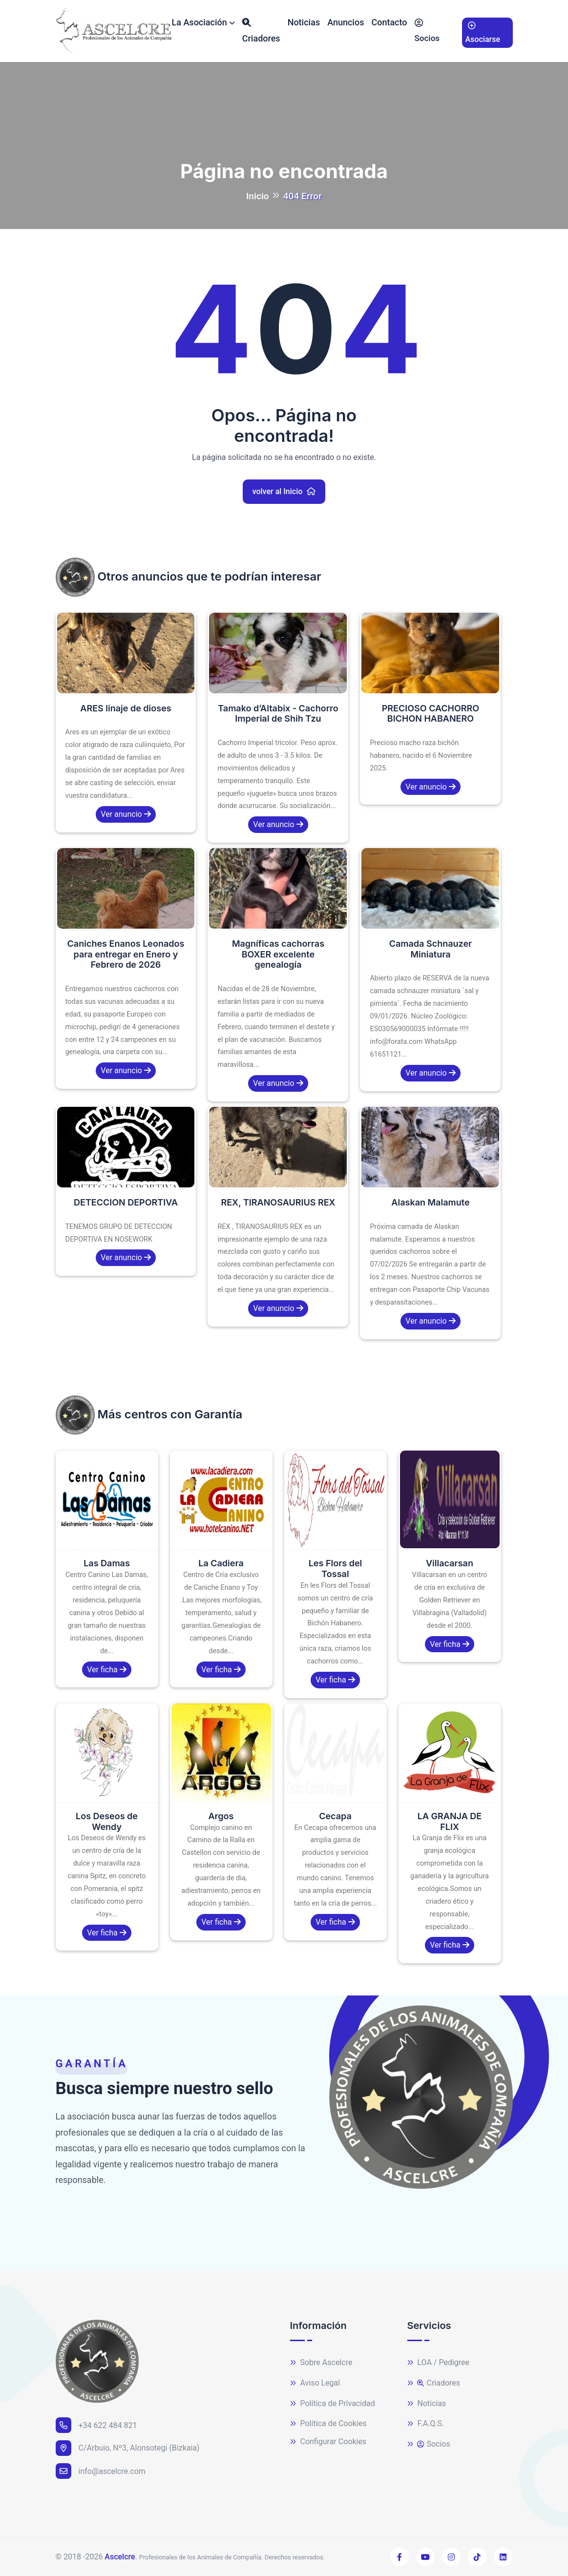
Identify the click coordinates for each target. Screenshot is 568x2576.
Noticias (304, 22)
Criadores (261, 29)
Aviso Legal (315, 2383)
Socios (427, 29)
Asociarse (482, 31)
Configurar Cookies (328, 2442)
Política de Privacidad (332, 2404)
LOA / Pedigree (438, 2363)
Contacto (389, 22)
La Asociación (199, 22)
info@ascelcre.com (101, 2471)
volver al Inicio (284, 491)
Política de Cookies (328, 2424)
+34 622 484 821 (96, 2425)
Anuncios (345, 22)
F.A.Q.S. (425, 2424)
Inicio (257, 196)
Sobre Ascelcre (321, 2363)
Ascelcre (120, 2556)
